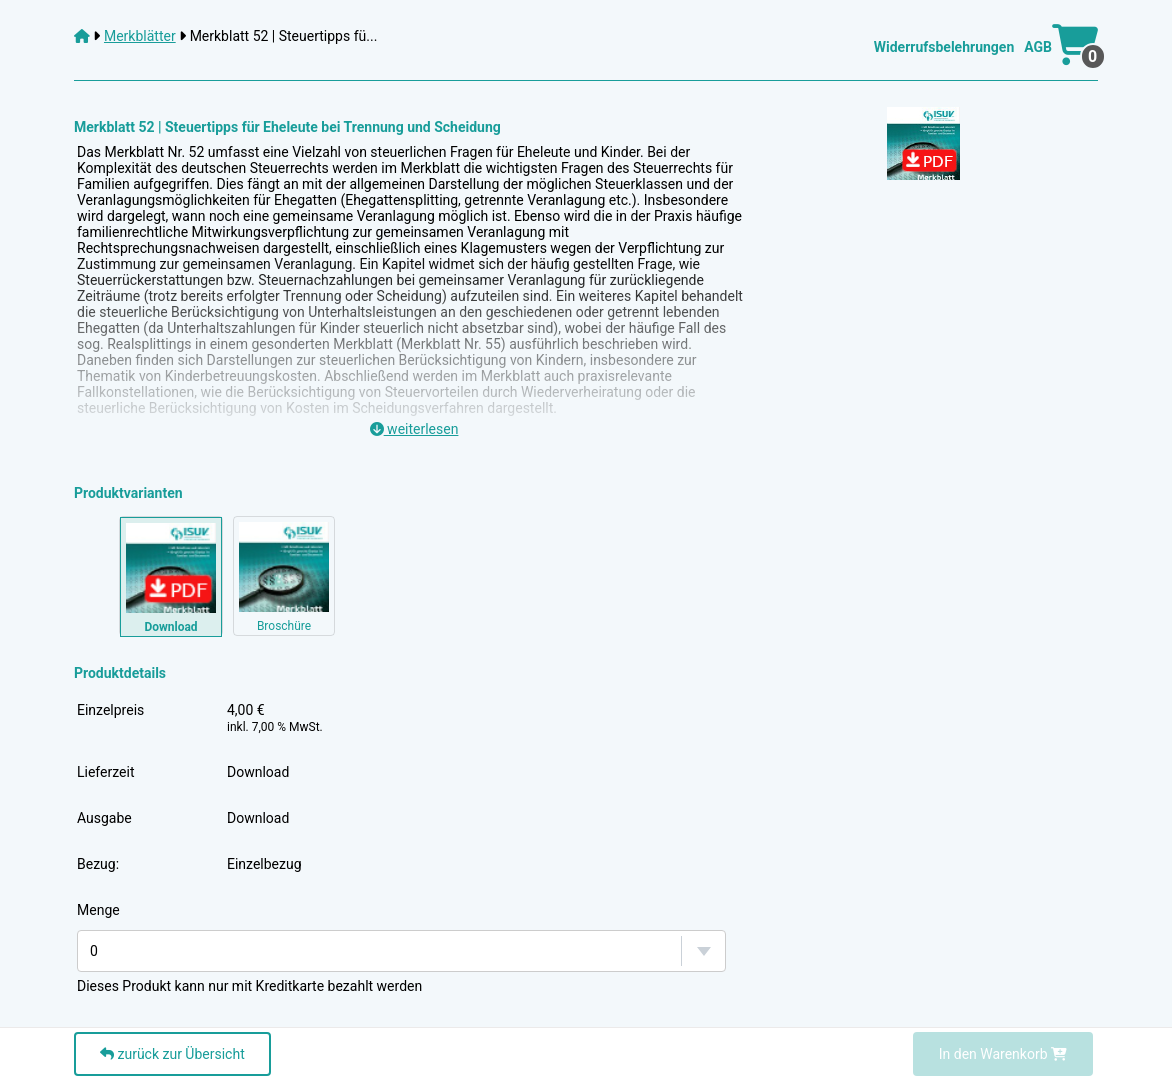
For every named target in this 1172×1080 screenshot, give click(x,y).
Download (258, 772)
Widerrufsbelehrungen (944, 47)
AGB (1038, 47)
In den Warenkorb (1003, 1054)
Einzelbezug (264, 864)
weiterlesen (414, 429)
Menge (98, 910)
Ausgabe (104, 818)
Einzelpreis (110, 710)
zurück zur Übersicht (172, 1054)
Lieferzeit (105, 772)
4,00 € (275, 718)
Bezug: (98, 864)
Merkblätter (140, 36)
